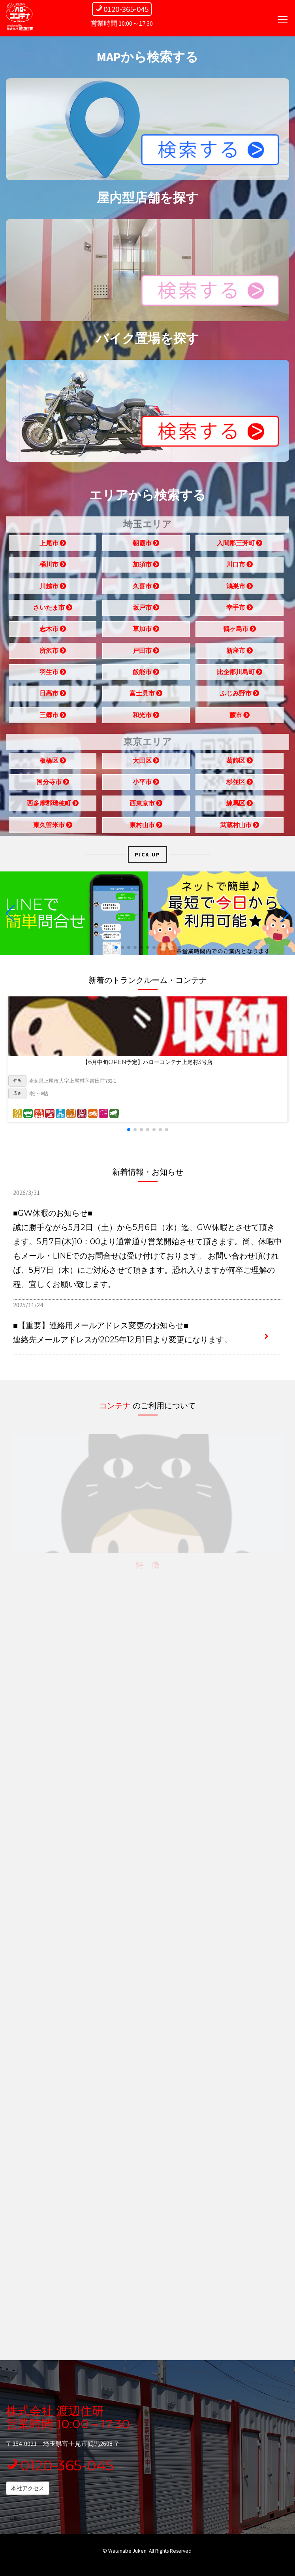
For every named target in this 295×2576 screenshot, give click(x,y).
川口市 (239, 567)
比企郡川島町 (239, 674)
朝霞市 (146, 546)
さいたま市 (52, 610)
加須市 (146, 567)
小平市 (146, 784)
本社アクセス (27, 2488)
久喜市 (146, 588)
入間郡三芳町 (239, 546)
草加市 (146, 631)
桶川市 (52, 567)
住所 (17, 1080)
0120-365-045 (60, 2465)
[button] (116, 947)
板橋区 (52, 763)
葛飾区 (239, 763)
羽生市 (52, 674)
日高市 (52, 696)
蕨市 (239, 717)
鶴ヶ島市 (239, 631)
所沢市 (52, 653)
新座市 (239, 653)
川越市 (52, 588)
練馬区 (239, 806)
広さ (17, 1093)
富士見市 (146, 696)
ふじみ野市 (239, 696)
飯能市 (146, 674)
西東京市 (146, 806)
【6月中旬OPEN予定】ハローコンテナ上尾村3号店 (147, 1062)
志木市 (52, 631)
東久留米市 (52, 827)
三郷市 (52, 717)
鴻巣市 (239, 588)
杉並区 (239, 784)
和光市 (146, 717)
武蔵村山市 (239, 827)
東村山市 (146, 827)
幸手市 (239, 610)
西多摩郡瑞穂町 (53, 806)
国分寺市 (52, 784)
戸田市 (146, 653)
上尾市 (52, 546)
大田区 (146, 763)
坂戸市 (146, 610)
